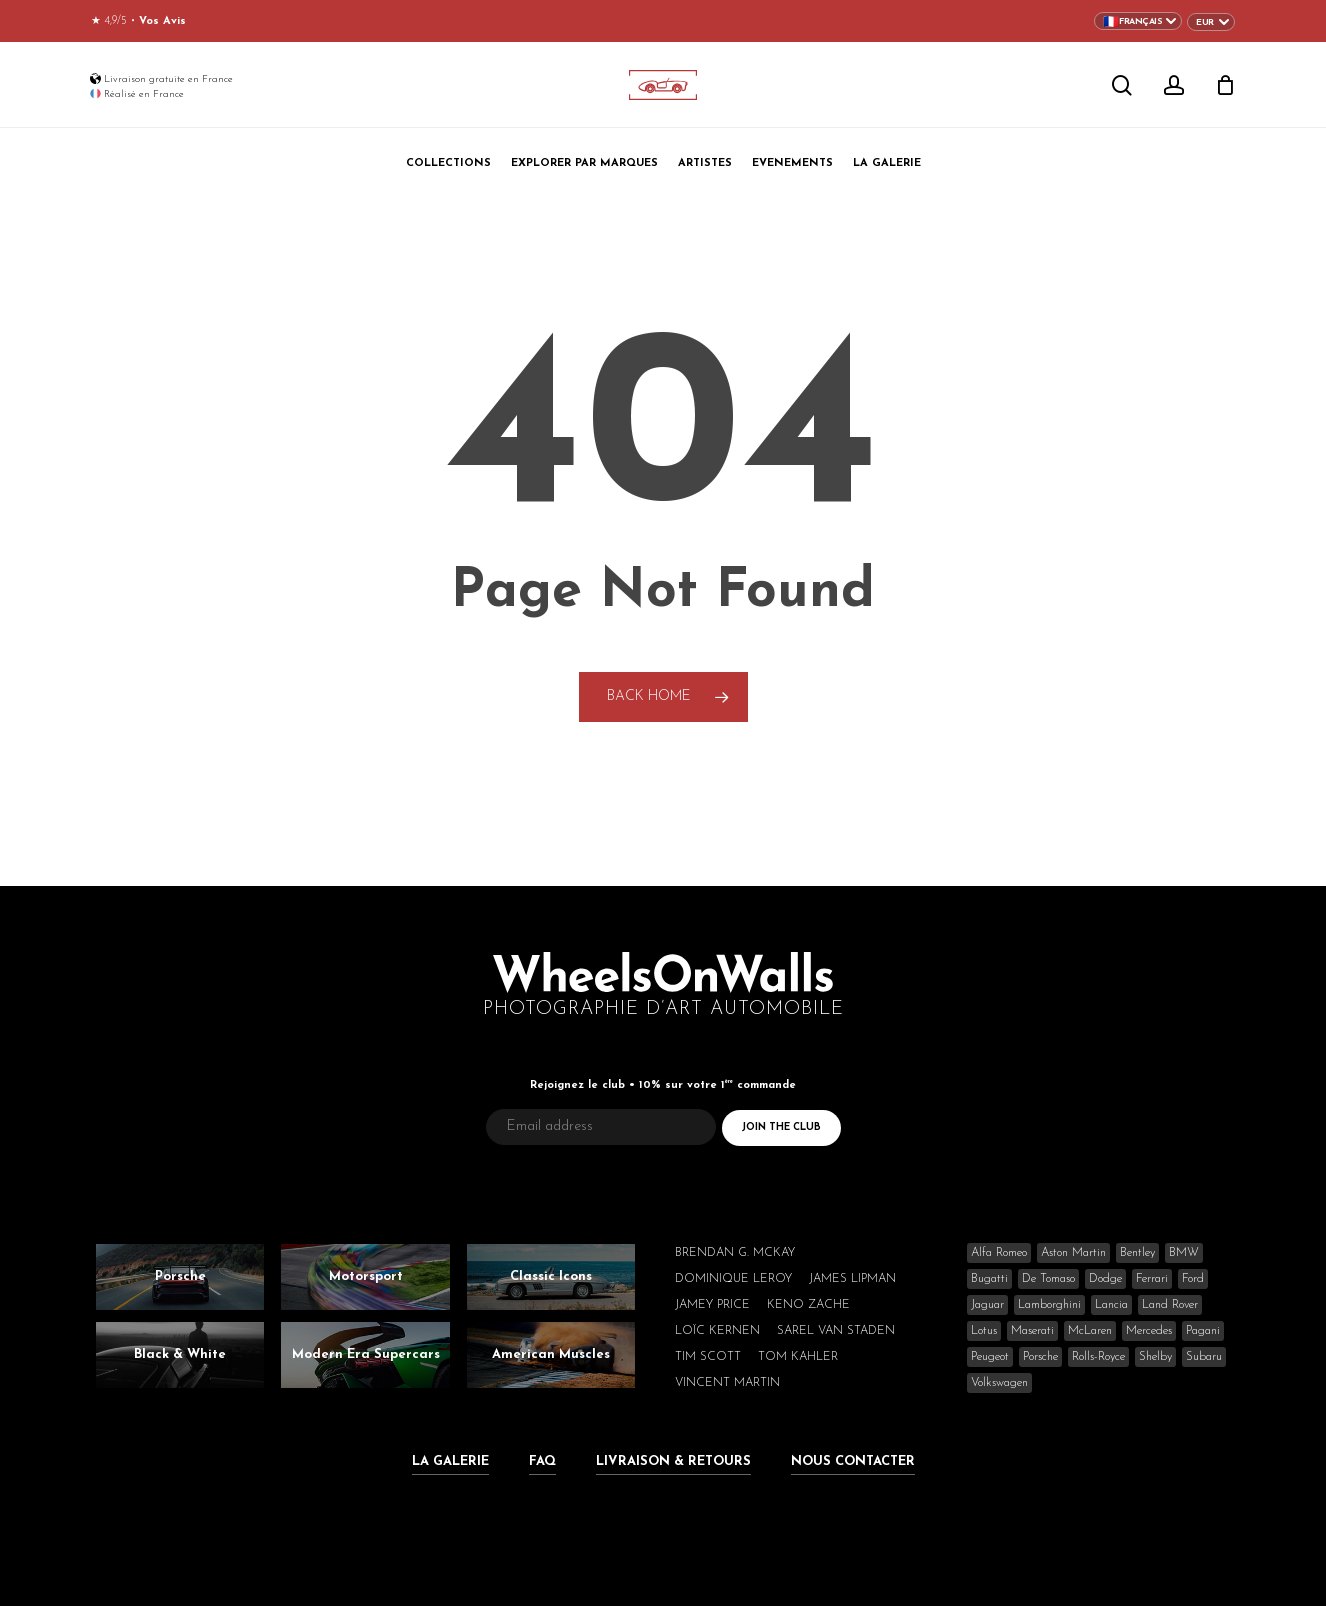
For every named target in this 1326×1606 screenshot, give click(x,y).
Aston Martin (1073, 1253)
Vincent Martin (727, 1383)
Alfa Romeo (999, 1253)
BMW (1184, 1253)
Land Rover (1170, 1305)
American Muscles (551, 1354)
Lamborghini (1049, 1305)
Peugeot (990, 1357)
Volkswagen (999, 1383)
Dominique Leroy (733, 1279)
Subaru (1204, 1357)
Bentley (1137, 1253)
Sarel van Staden (836, 1331)
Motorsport (366, 1276)
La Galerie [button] (450, 1461)
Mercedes (1149, 1331)
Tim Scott (708, 1357)
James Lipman (852, 1279)
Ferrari (1152, 1279)
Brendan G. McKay (735, 1253)
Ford (1193, 1279)
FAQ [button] (542, 1461)
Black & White (180, 1354)
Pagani (1203, 1331)
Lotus (984, 1331)
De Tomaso (1048, 1279)
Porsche (180, 1276)
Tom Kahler (798, 1357)
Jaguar (987, 1305)
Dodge (1105, 1279)
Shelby (1155, 1357)
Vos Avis (162, 21)
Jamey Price (712, 1305)
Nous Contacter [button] (853, 1461)
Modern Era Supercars (366, 1354)
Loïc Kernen (717, 1331)
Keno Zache (808, 1305)
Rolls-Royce (1098, 1357)
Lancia (1111, 1305)
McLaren (1090, 1331)
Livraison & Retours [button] (673, 1461)
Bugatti (989, 1279)
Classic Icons (551, 1276)
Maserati (1032, 1331)
